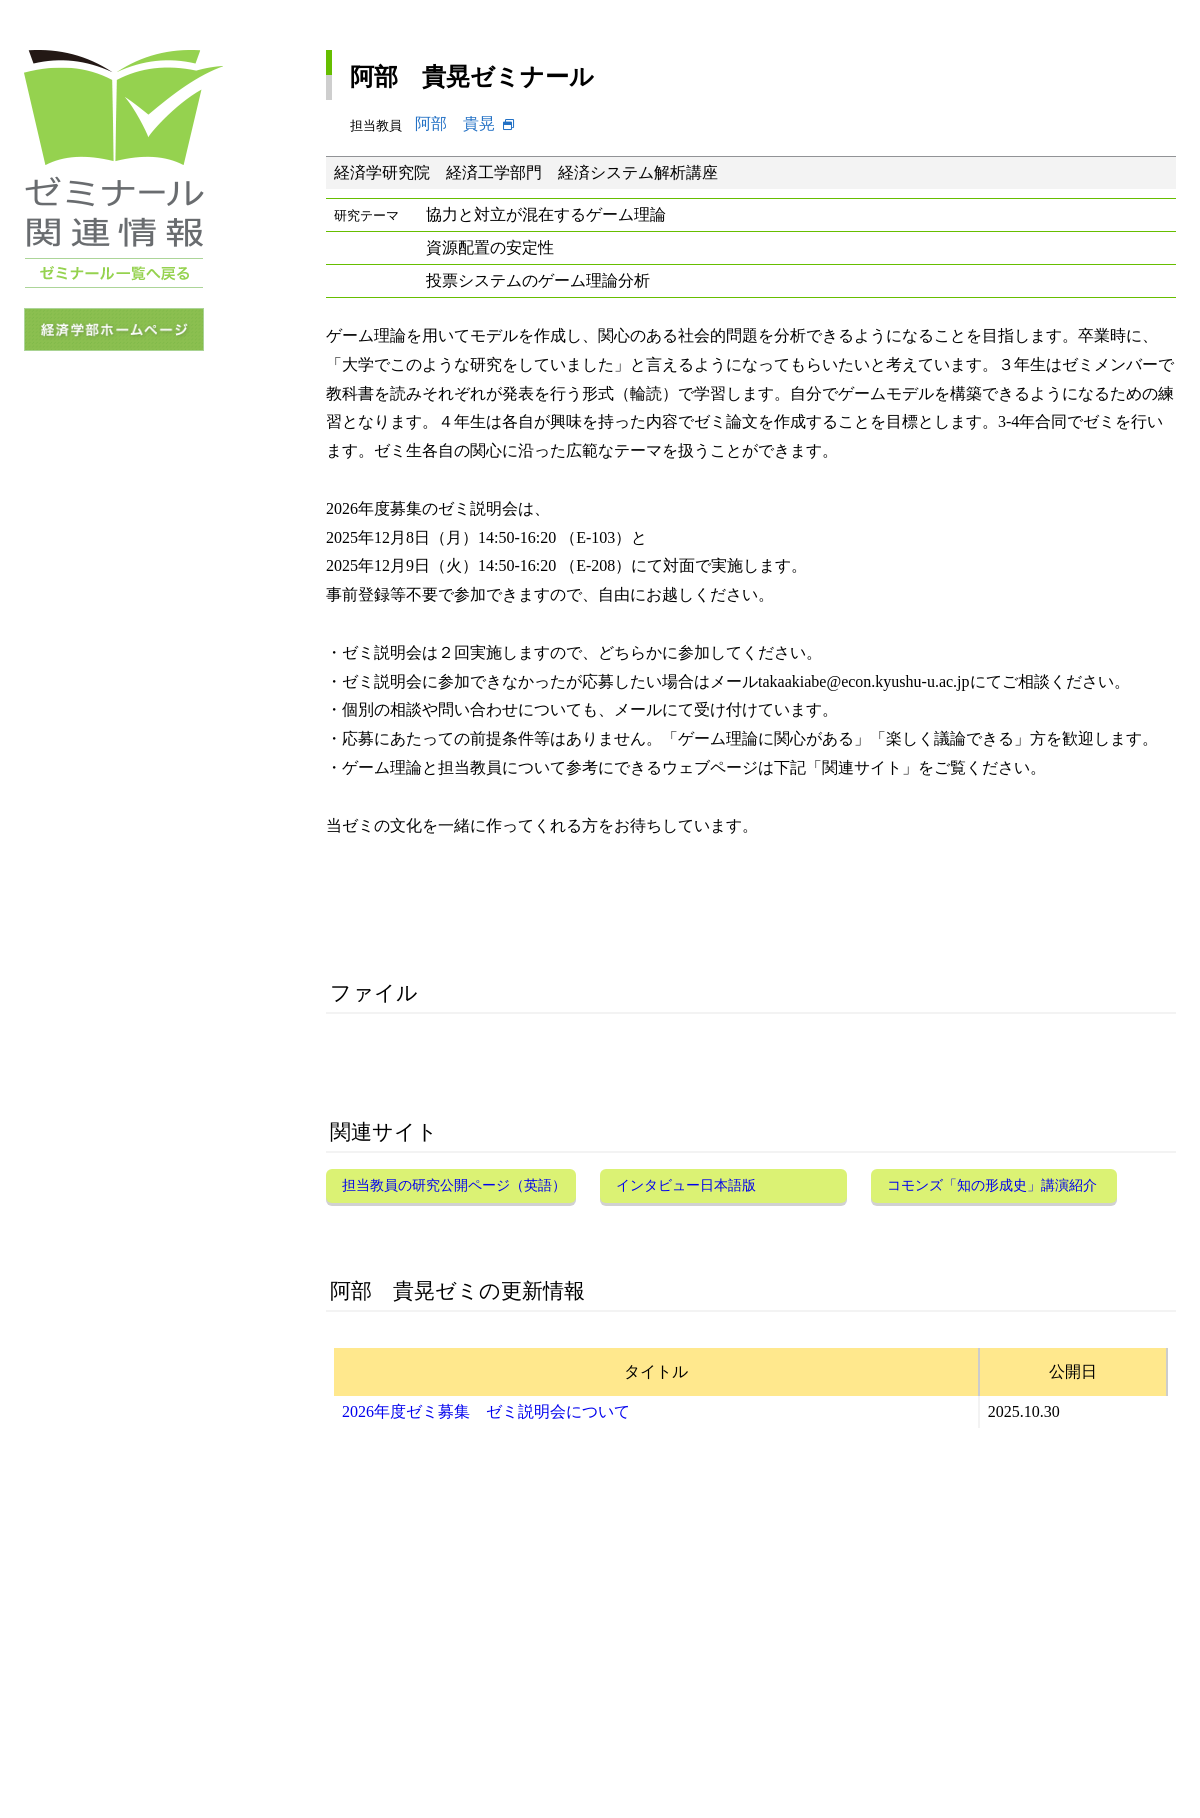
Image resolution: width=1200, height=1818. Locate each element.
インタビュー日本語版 (686, 1185)
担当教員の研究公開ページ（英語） (454, 1185)
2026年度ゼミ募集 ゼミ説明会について (486, 1411)
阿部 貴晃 (455, 123)
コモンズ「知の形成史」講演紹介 (992, 1185)
